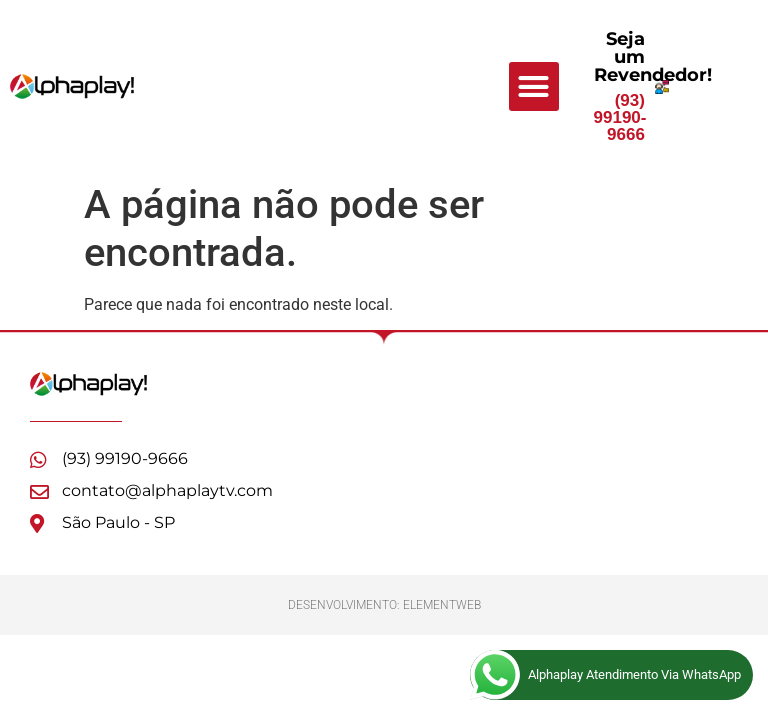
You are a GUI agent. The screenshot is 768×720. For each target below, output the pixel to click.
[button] (534, 87)
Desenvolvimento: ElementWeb (384, 605)
